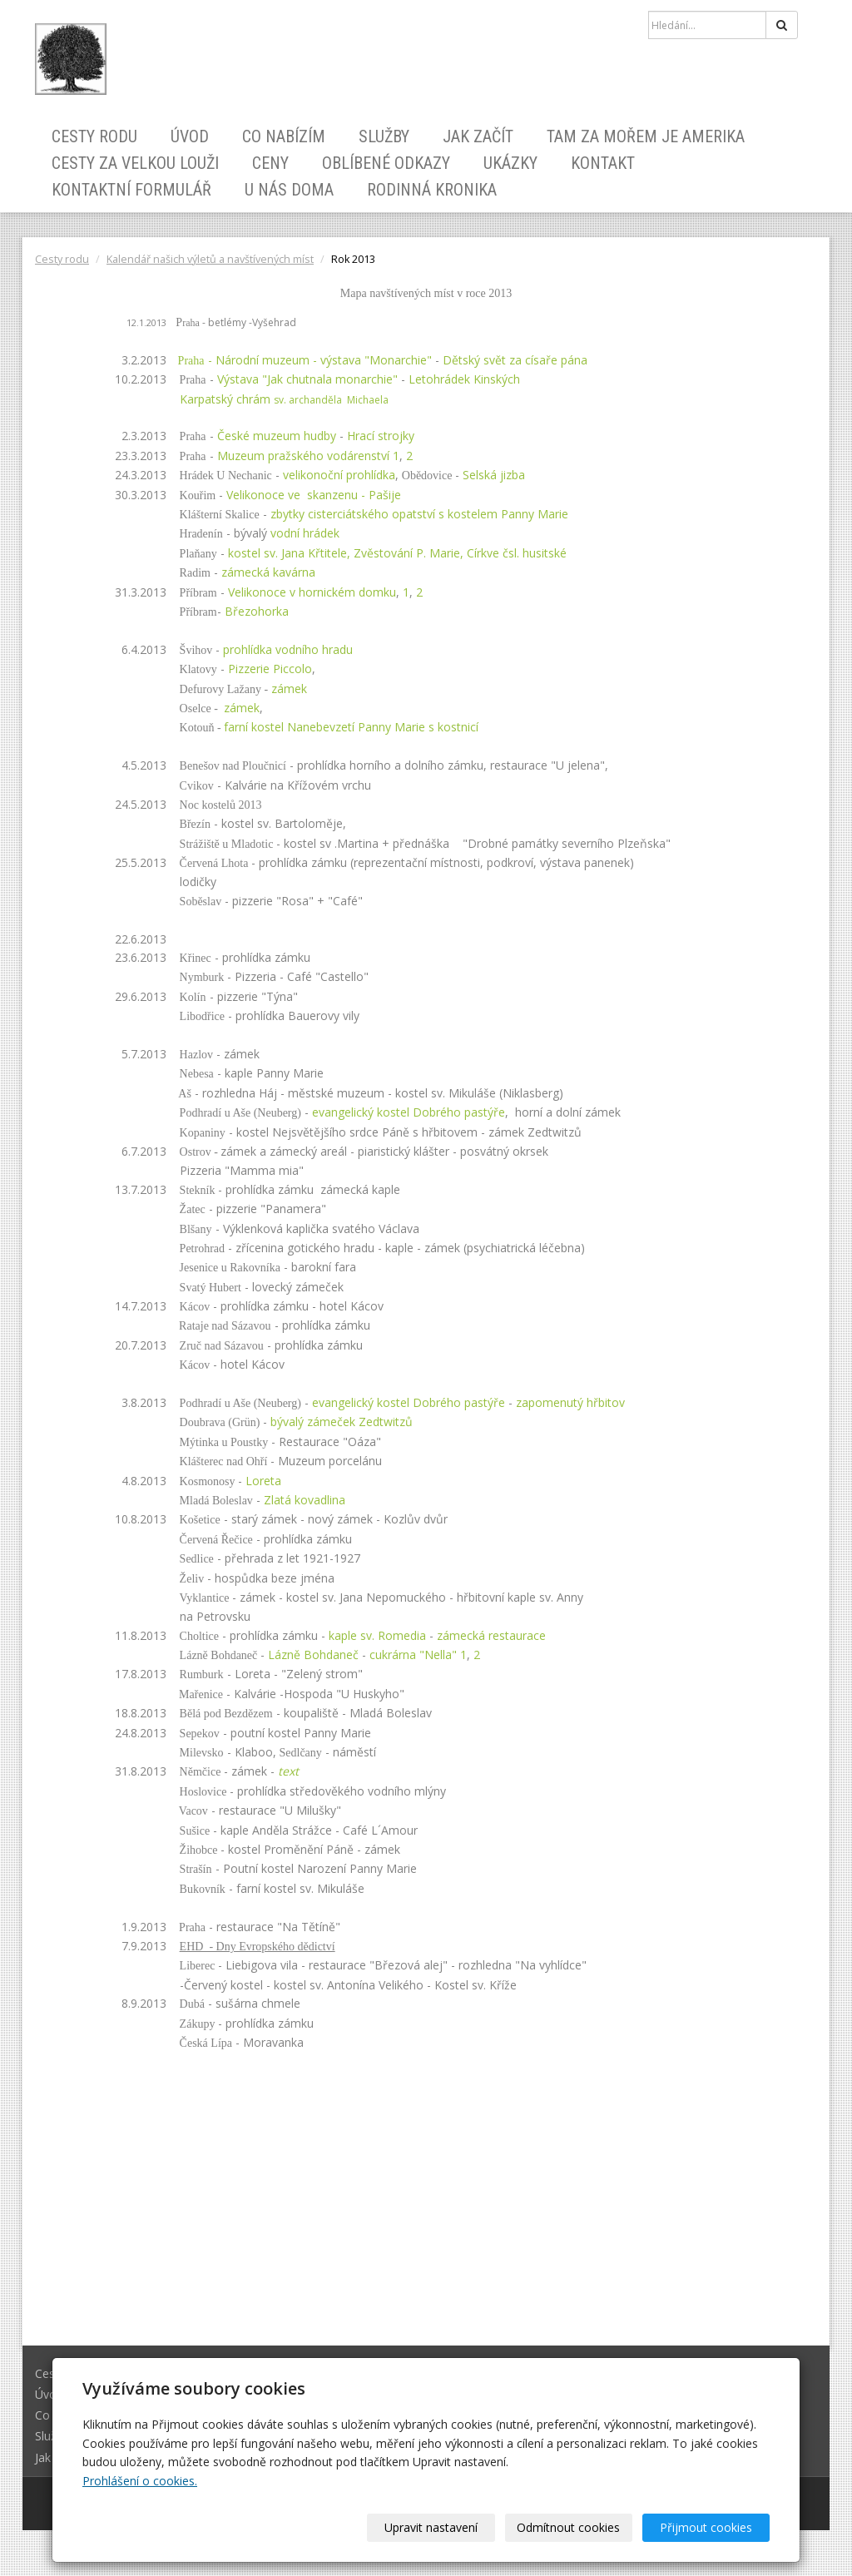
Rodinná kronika (432, 190)
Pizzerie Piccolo (270, 668)
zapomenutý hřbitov (570, 1402)
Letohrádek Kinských (464, 379)
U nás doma (289, 190)
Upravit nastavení (431, 2527)
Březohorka (257, 611)
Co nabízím (283, 136)
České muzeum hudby (276, 435)
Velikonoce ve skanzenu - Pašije (313, 495)
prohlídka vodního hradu (288, 649)
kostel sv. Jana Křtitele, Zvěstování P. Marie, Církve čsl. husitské (397, 553)
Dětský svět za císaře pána (515, 360)
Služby (384, 136)
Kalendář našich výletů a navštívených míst (210, 259)
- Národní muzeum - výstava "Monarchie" (299, 360)
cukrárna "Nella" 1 (418, 1654)
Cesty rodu (94, 136)
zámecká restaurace (491, 1635)
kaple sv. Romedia (377, 1635)
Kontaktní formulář (131, 190)
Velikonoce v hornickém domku (312, 592)
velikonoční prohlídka (339, 475)
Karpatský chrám (284, 399)
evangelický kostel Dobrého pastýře (408, 1112)
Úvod (190, 136)
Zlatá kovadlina (304, 1500)
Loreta (263, 1481)
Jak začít (478, 136)
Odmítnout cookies (569, 2527)
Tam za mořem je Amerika (646, 136)
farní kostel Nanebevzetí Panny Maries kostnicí (351, 727)
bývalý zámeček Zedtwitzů (341, 1421)
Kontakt (603, 163)
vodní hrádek (304, 533)
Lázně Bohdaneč (313, 1654)
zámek (242, 708)
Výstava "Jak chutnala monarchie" (307, 379)
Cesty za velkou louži (135, 163)
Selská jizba (497, 475)
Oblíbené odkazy (386, 163)
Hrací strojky (380, 435)
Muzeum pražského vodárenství (303, 455)
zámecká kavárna (268, 572)
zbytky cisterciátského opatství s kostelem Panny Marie (419, 514)
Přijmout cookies (706, 2527)
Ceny (270, 163)
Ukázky (510, 163)
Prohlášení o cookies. (139, 2481)
